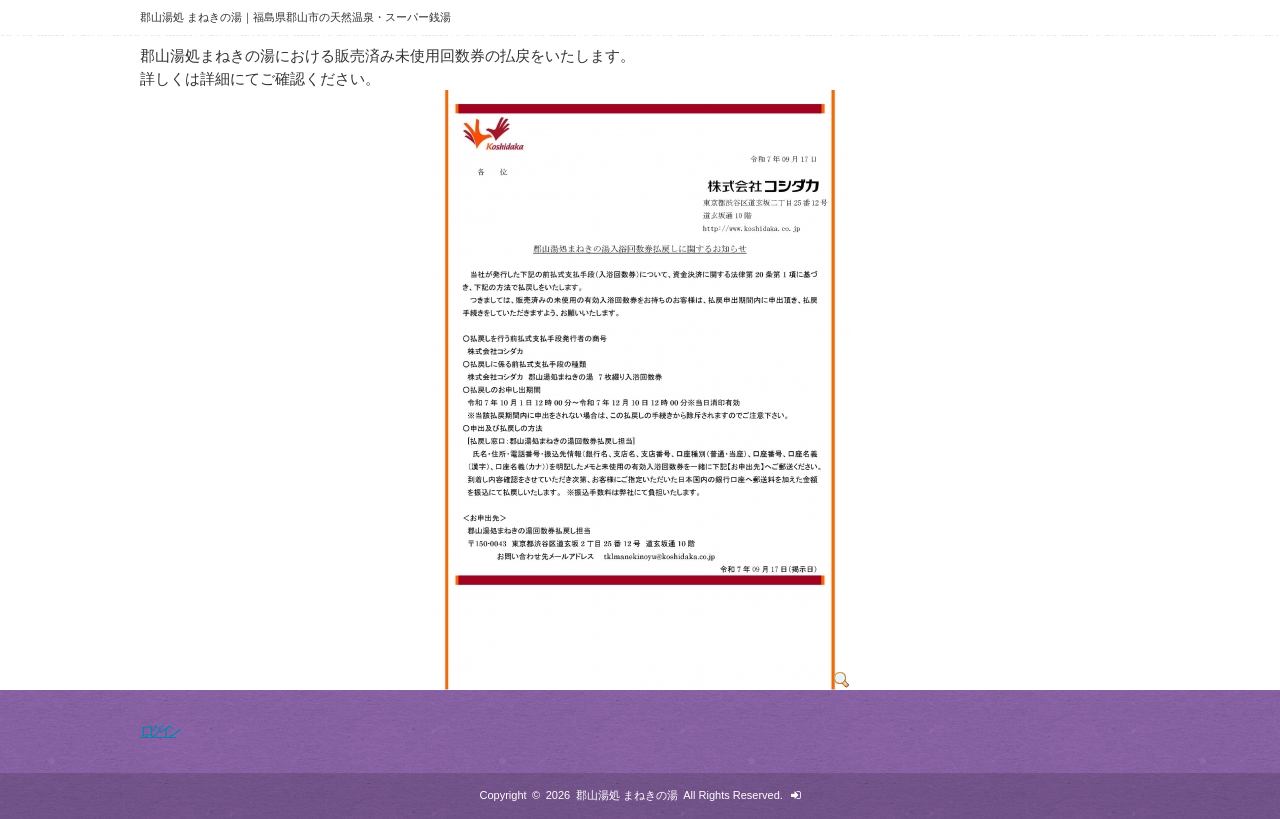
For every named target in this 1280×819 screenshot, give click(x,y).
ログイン (158, 730)
